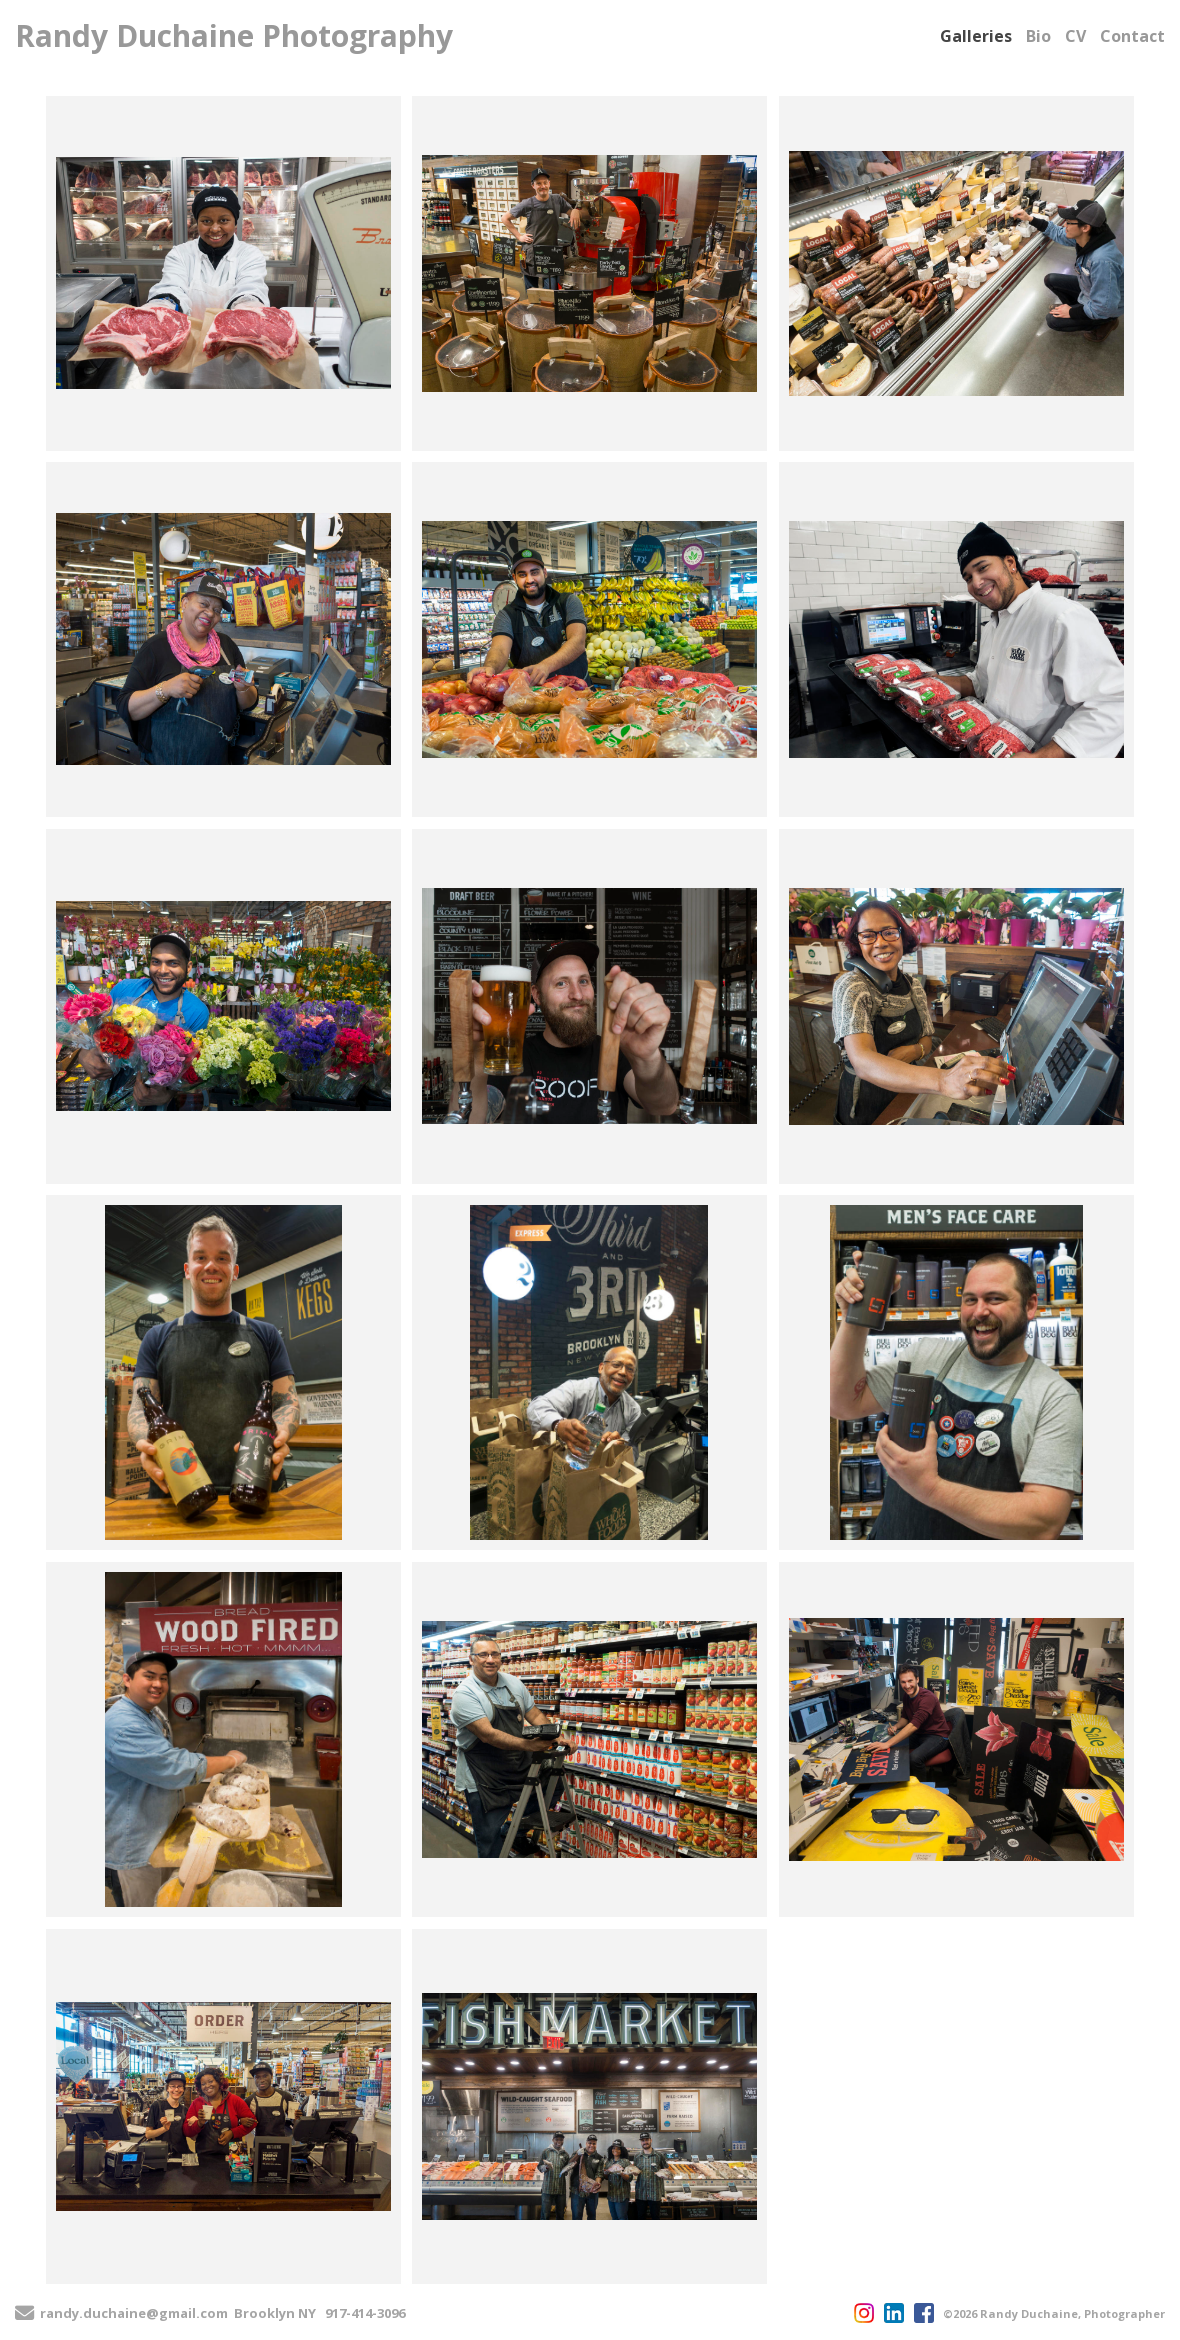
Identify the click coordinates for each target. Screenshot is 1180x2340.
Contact (1132, 36)
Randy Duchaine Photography (234, 35)
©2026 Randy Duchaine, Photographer (1054, 2313)
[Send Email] (24, 2315)
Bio (1038, 36)
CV (1075, 36)
